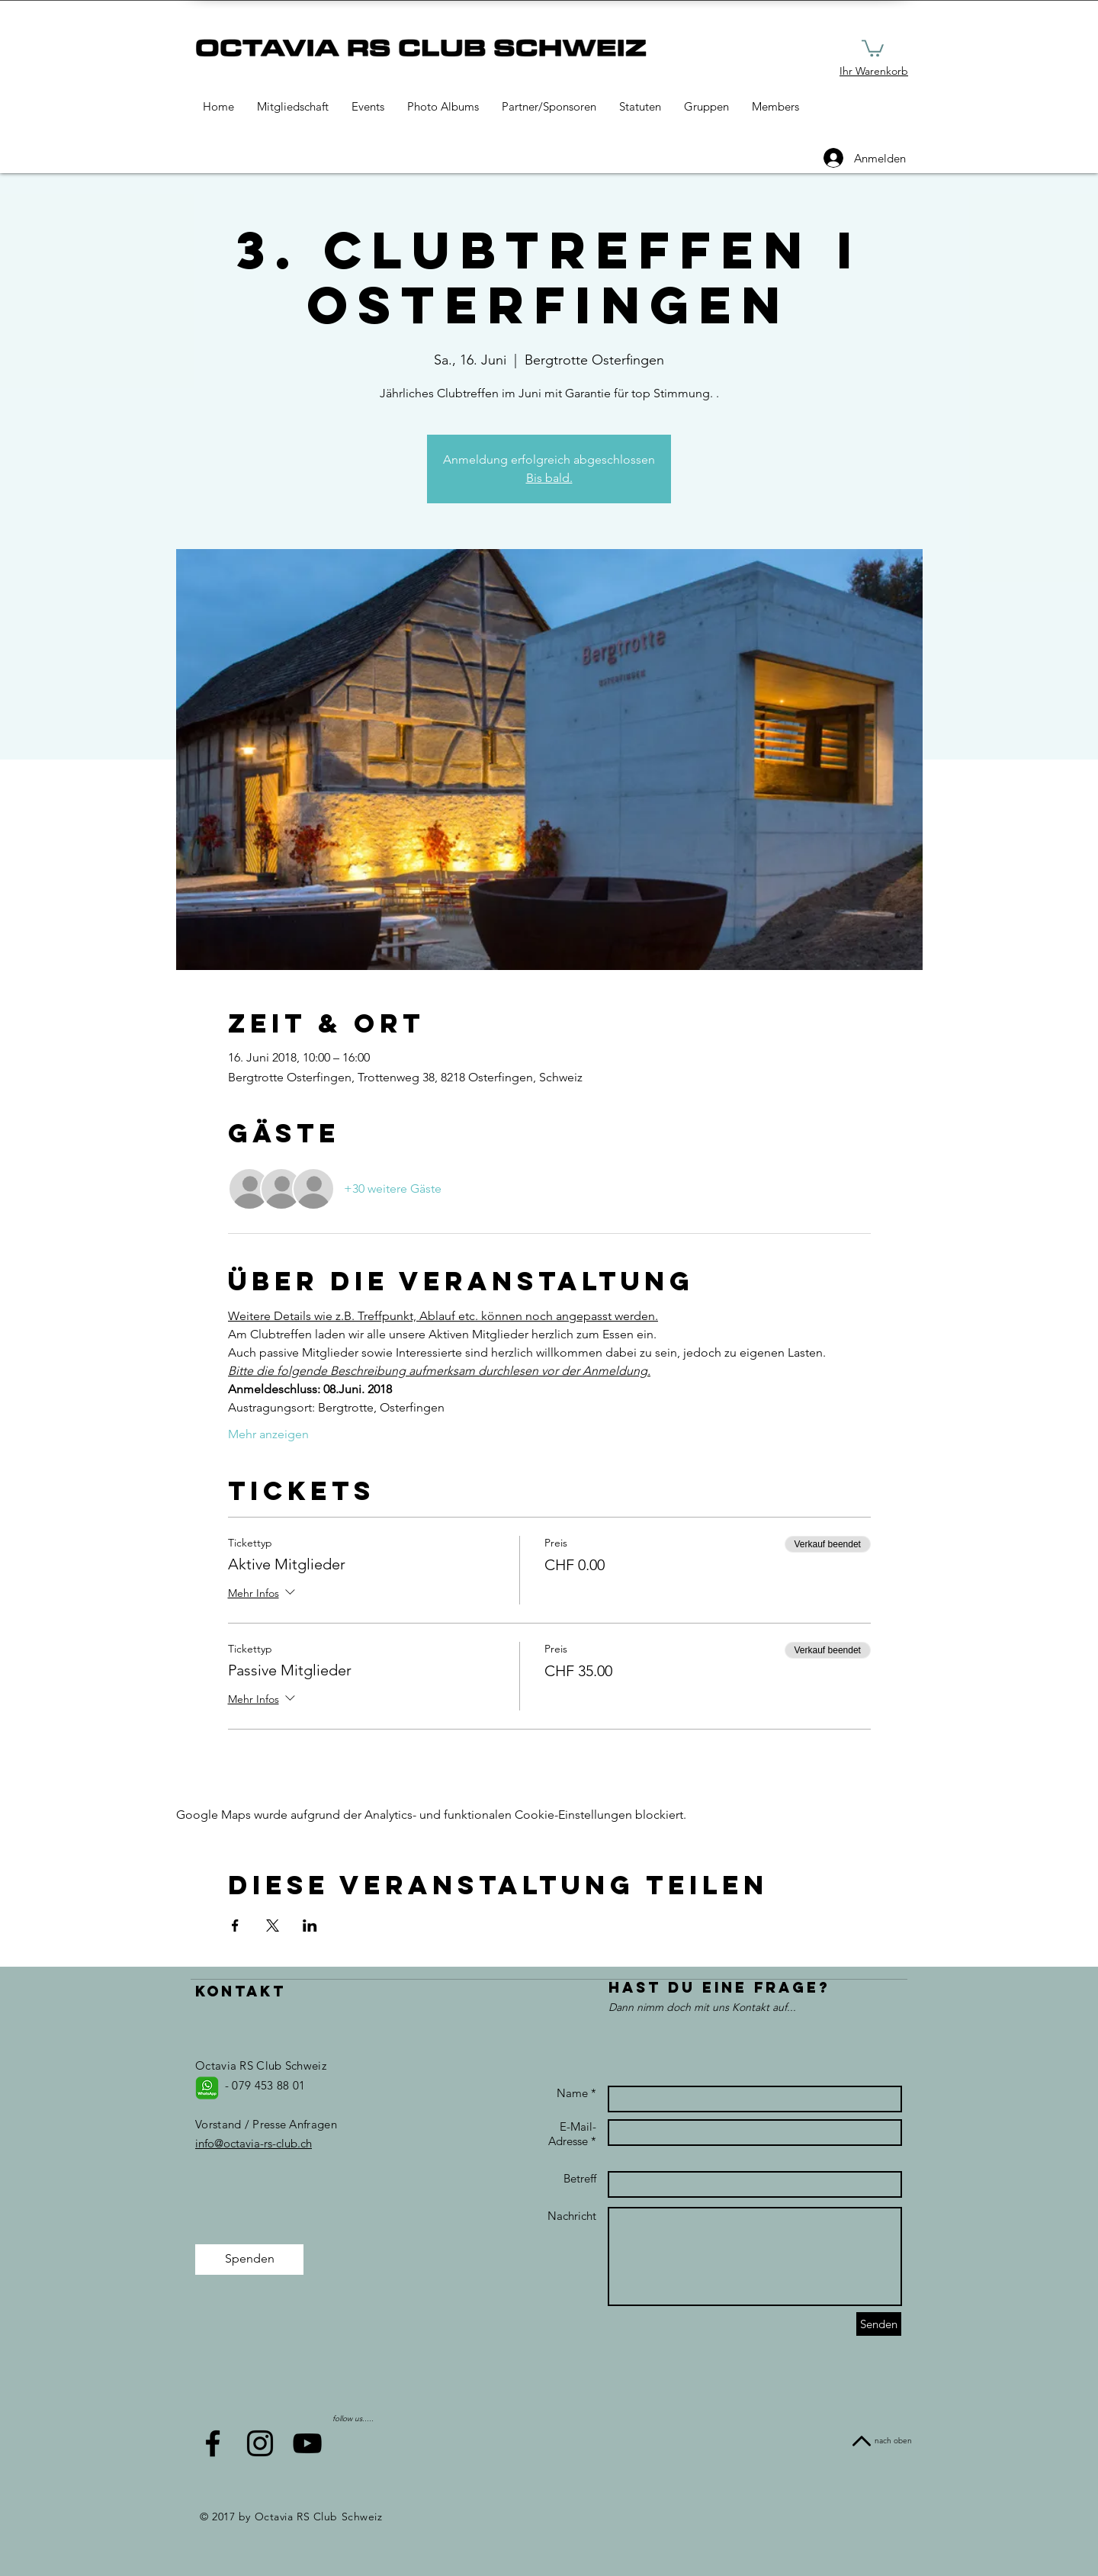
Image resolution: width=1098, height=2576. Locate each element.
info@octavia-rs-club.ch (253, 2143)
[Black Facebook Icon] (212, 2443)
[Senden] (878, 2324)
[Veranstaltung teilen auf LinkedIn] (310, 1925)
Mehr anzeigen (268, 1434)
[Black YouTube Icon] (307, 2443)
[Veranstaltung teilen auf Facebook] (235, 1925)
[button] (873, 47)
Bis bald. (549, 478)
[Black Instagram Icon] (260, 2443)
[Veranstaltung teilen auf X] (272, 1925)
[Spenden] (249, 2259)
